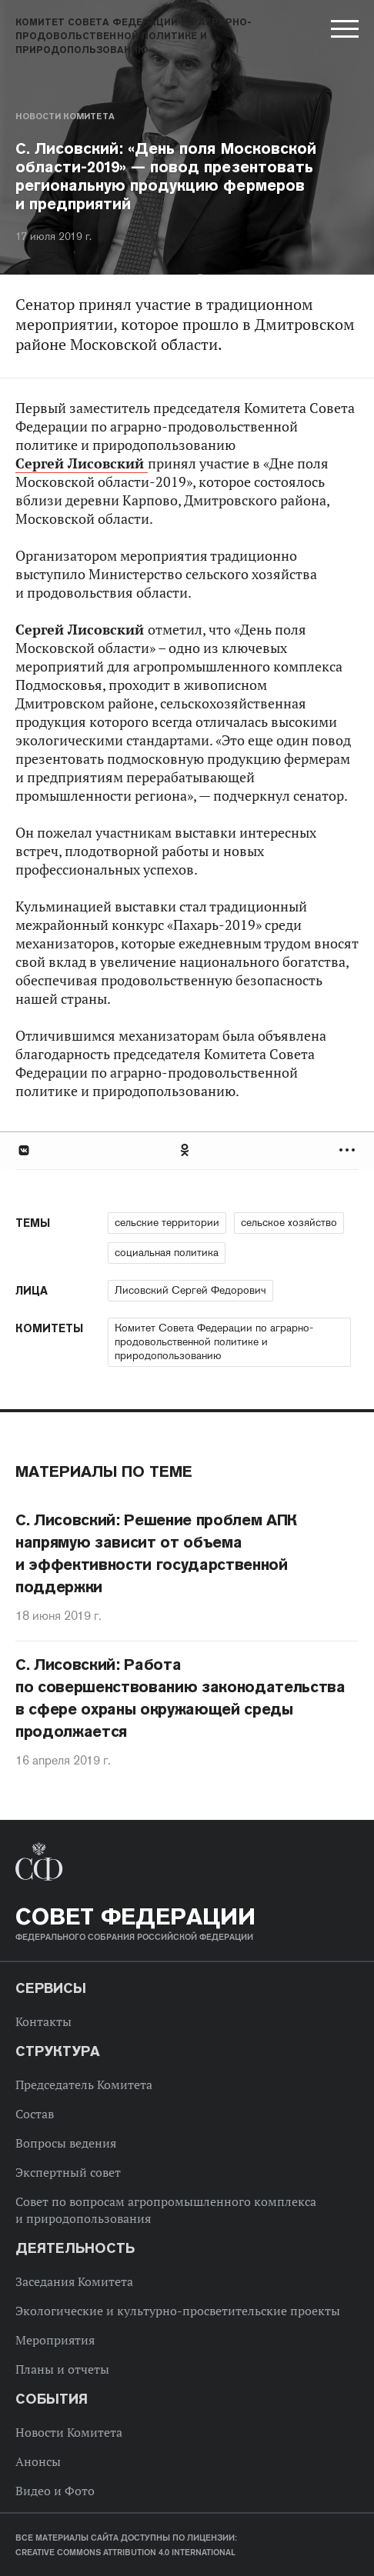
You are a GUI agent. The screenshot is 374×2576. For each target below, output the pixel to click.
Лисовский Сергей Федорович (190, 1290)
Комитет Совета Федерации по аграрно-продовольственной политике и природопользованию (214, 1341)
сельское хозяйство (289, 1222)
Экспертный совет (68, 2172)
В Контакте (23, 1150)
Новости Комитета (65, 116)
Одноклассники (185, 1150)
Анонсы (38, 2461)
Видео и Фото (55, 2490)
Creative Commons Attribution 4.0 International (125, 2552)
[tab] (187, 1150)
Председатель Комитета (83, 2084)
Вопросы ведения (65, 2143)
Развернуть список (349, 1150)
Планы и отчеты (62, 2369)
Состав (34, 2113)
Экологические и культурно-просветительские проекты (177, 2310)
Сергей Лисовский (81, 463)
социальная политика (167, 1252)
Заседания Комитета (74, 2281)
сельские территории (167, 1222)
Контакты (43, 2021)
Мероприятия (55, 2340)
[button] (343, 31)
